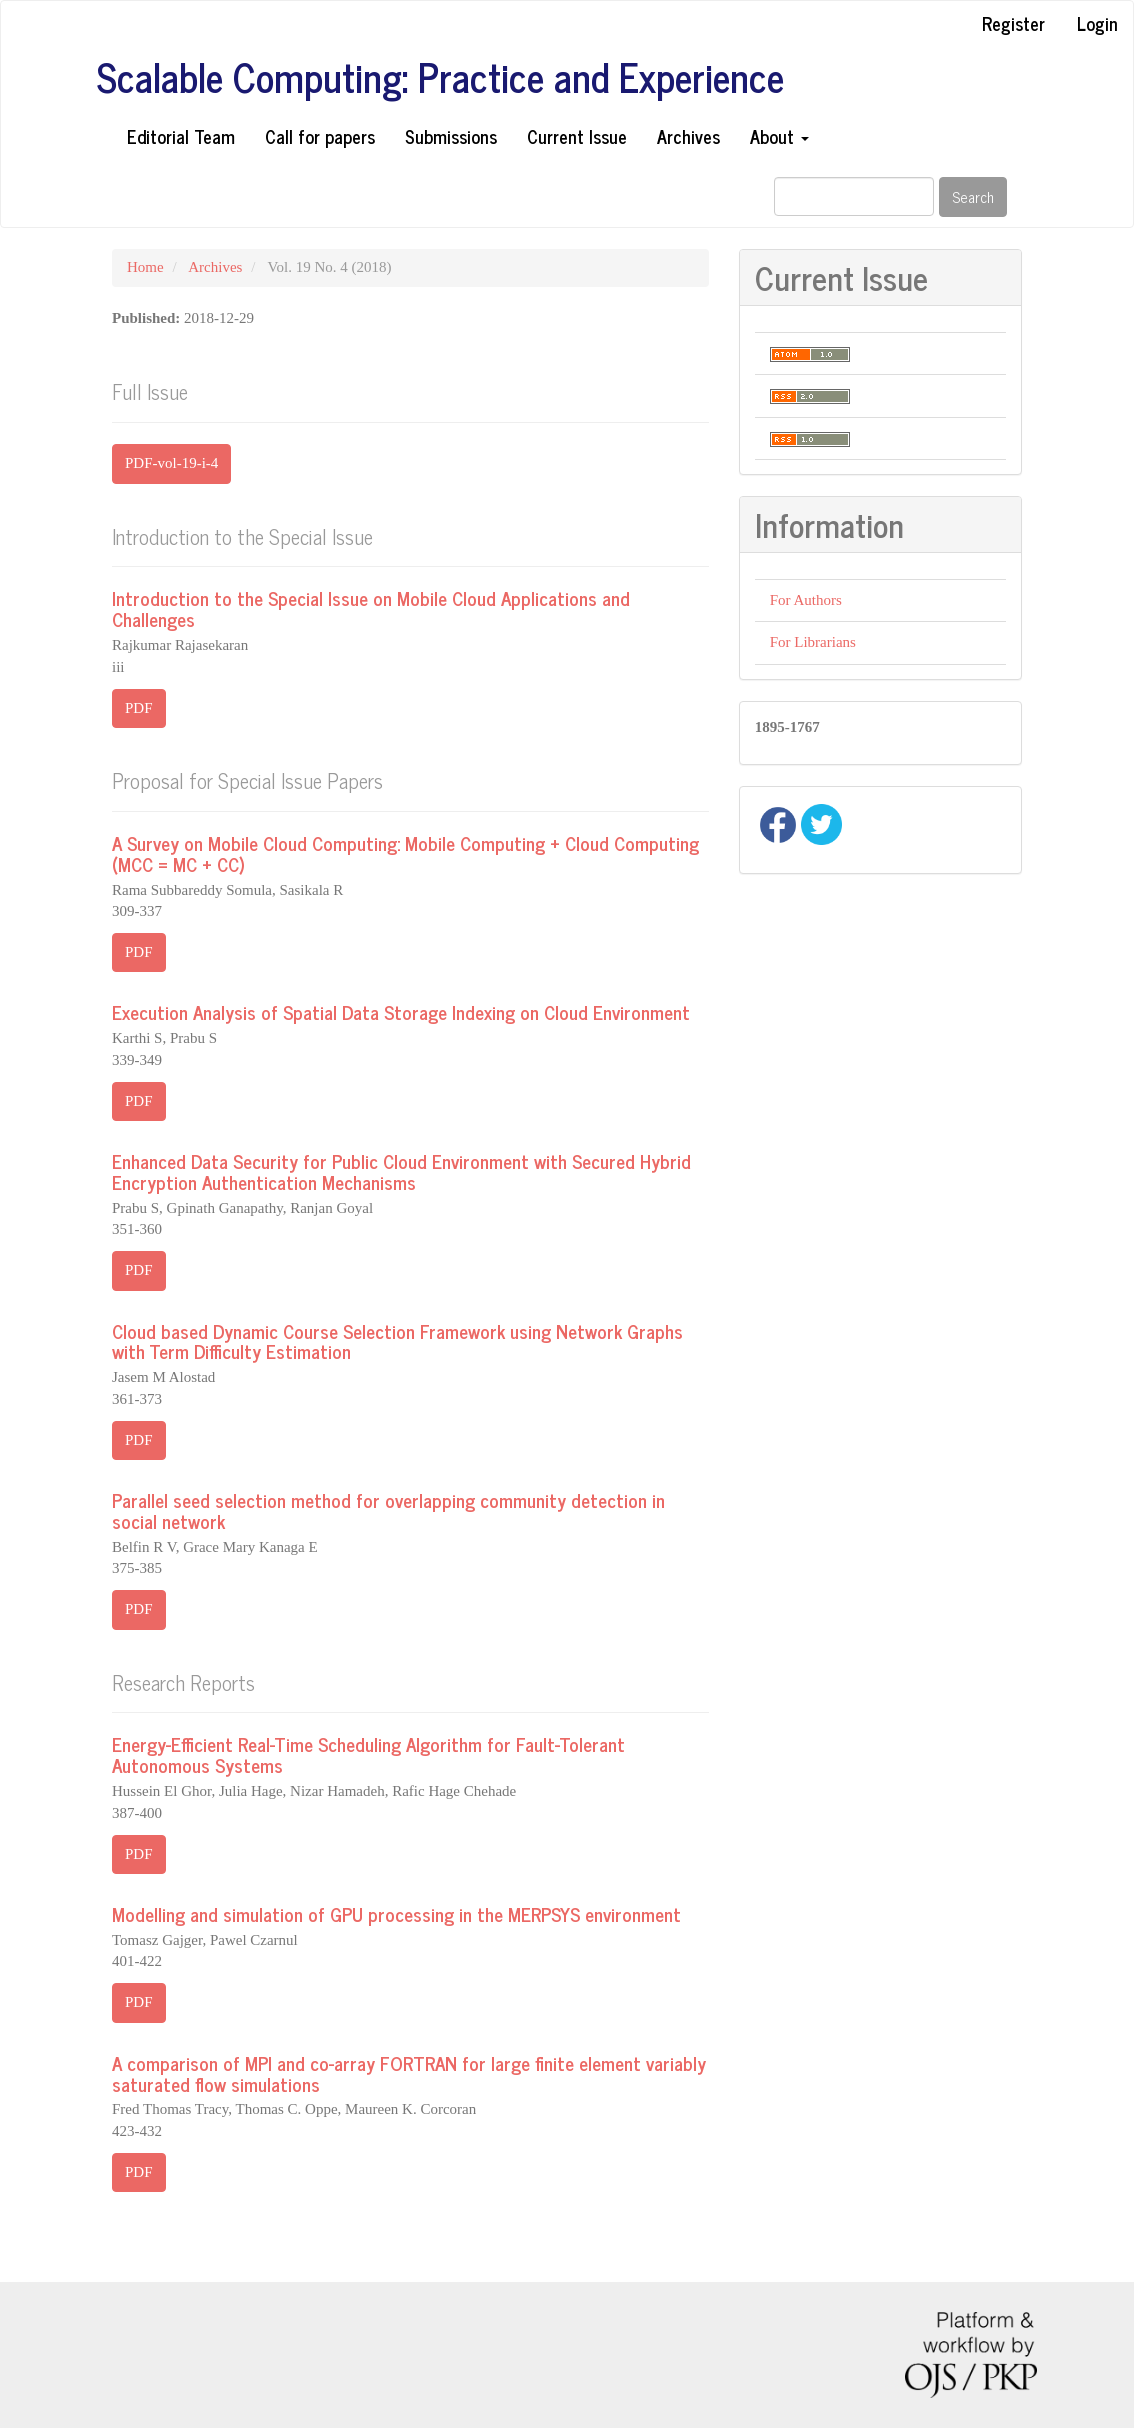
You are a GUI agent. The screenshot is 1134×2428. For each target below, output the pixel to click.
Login (1097, 23)
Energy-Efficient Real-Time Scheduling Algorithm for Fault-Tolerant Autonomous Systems (368, 1754)
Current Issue (577, 136)
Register (1013, 23)
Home (145, 267)
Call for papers (320, 136)
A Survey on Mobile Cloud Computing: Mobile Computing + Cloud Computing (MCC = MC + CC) (405, 853)
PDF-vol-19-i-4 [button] (171, 463)
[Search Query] (854, 196)
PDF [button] (139, 708)
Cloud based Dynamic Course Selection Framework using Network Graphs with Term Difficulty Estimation (397, 1341)
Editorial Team (181, 136)
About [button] (779, 136)
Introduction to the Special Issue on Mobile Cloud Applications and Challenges (371, 608)
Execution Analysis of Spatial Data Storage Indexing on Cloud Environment (401, 1011)
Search (973, 196)
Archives (688, 136)
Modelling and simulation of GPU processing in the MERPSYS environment (396, 1913)
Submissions (451, 136)
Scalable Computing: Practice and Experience (440, 77)
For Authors (806, 600)
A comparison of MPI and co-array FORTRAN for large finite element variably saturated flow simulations (409, 2073)
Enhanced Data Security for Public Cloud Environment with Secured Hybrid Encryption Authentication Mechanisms (401, 1171)
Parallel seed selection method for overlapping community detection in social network (388, 1510)
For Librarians (813, 642)
